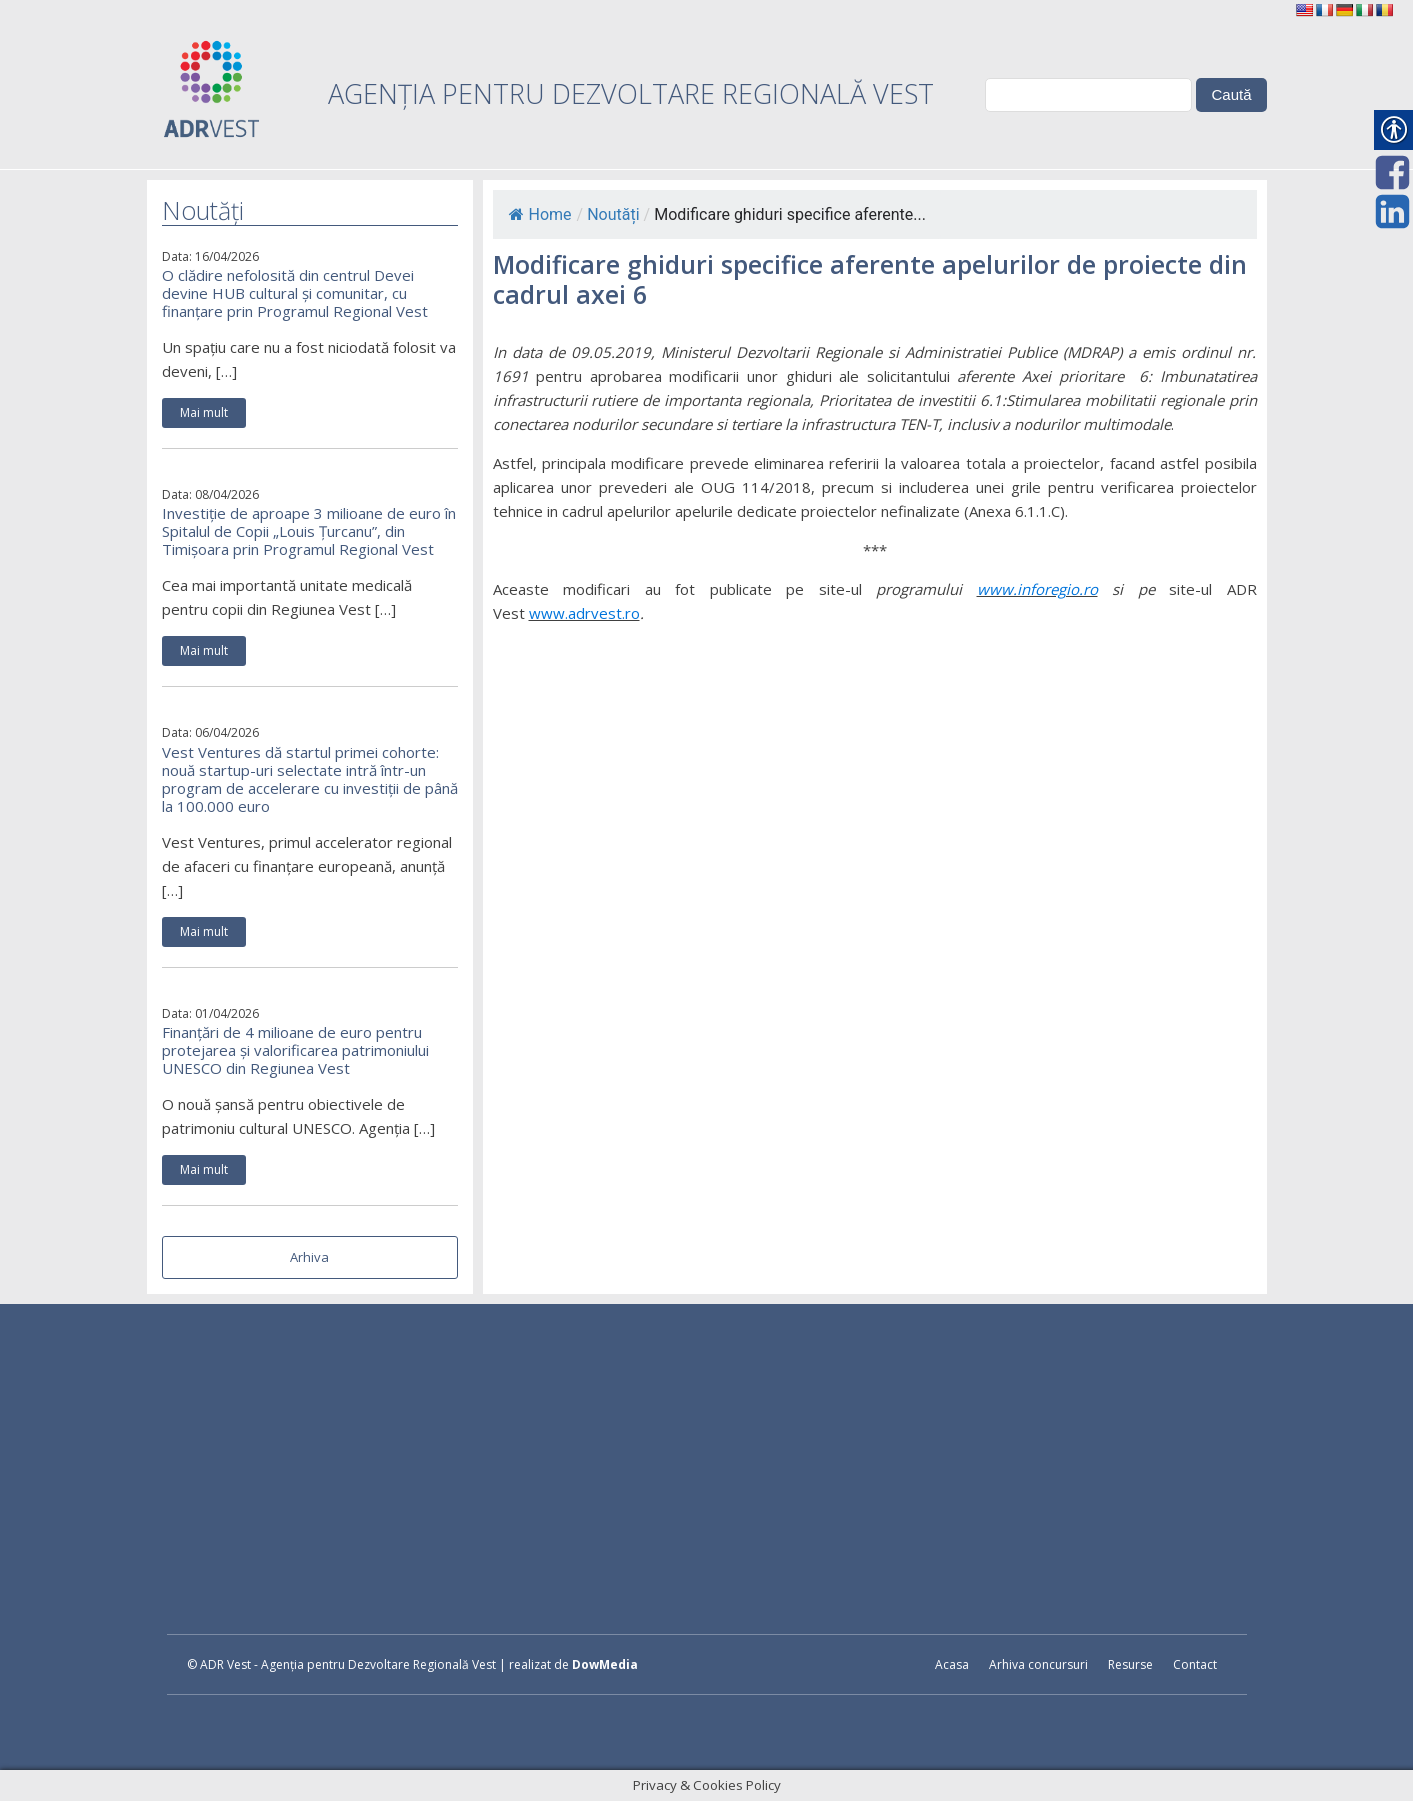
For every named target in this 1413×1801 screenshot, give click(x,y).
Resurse (1130, 1664)
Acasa (952, 1664)
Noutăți (613, 214)
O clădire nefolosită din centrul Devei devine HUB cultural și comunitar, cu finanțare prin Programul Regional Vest (295, 293)
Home (540, 214)
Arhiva (309, 1257)
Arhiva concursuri (1038, 1664)
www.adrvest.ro (584, 613)
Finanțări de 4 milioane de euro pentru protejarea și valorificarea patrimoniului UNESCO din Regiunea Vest (295, 1050)
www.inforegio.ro (1037, 589)
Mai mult (204, 412)
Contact (1195, 1664)
